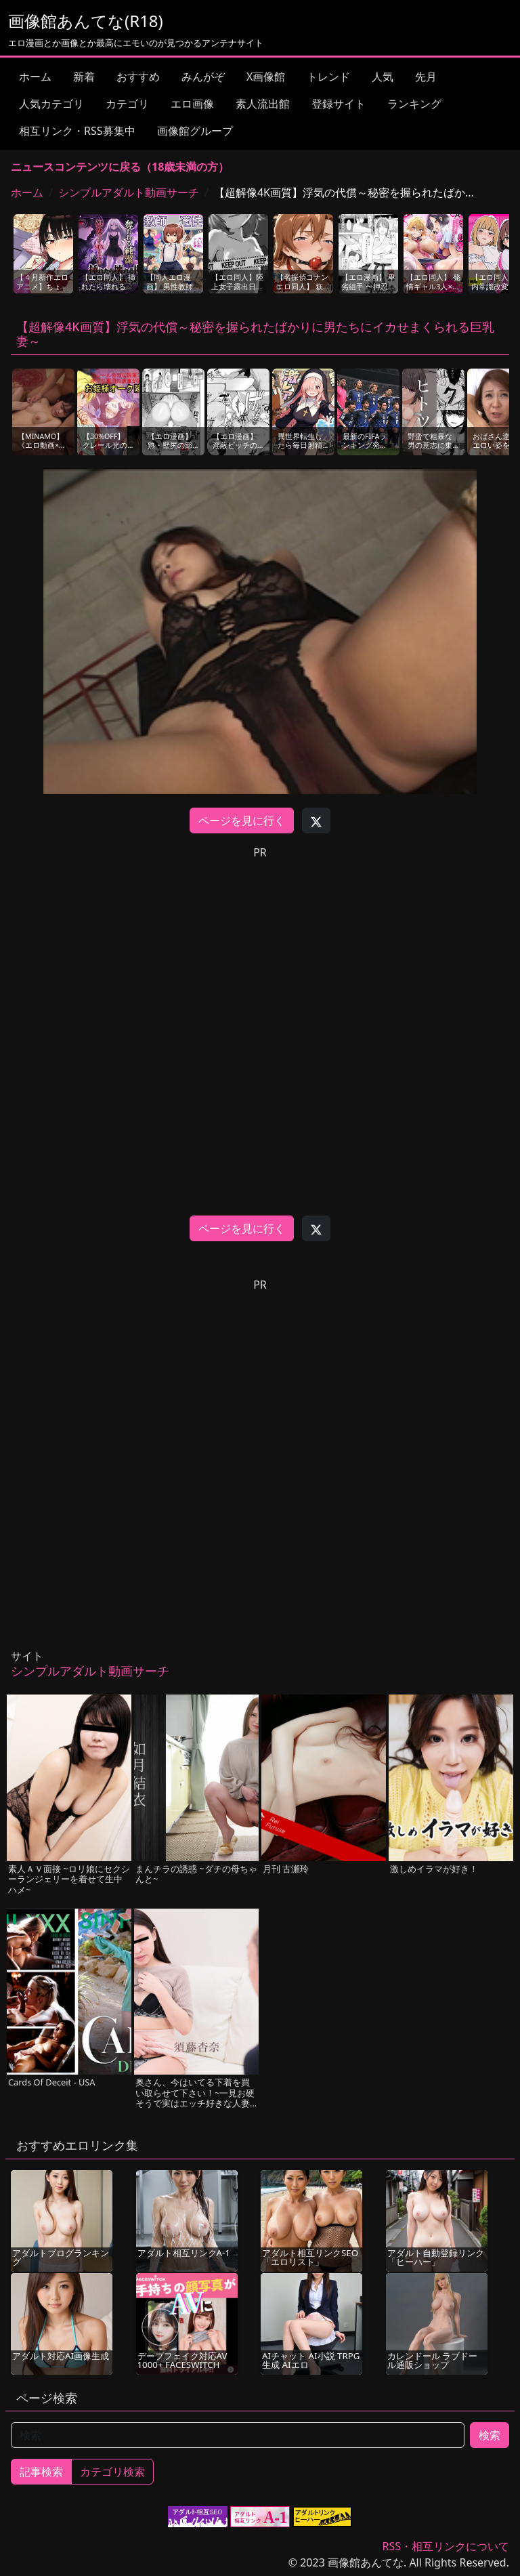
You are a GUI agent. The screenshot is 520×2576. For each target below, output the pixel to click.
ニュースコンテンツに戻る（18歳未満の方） (120, 166)
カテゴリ (127, 103)
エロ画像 (192, 103)
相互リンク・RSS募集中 (77, 130)
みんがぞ (203, 76)
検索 (489, 2435)
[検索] (237, 2435)
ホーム (35, 76)
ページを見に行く (241, 820)
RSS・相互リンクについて (445, 2546)
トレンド (328, 76)
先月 (426, 76)
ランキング (414, 103)
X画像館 (265, 76)
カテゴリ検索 (112, 2471)
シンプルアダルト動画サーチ (128, 192)
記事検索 (41, 2471)
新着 (84, 76)
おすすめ (138, 76)
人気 (382, 76)
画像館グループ (195, 130)
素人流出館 (263, 103)
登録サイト (338, 103)
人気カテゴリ (51, 103)
